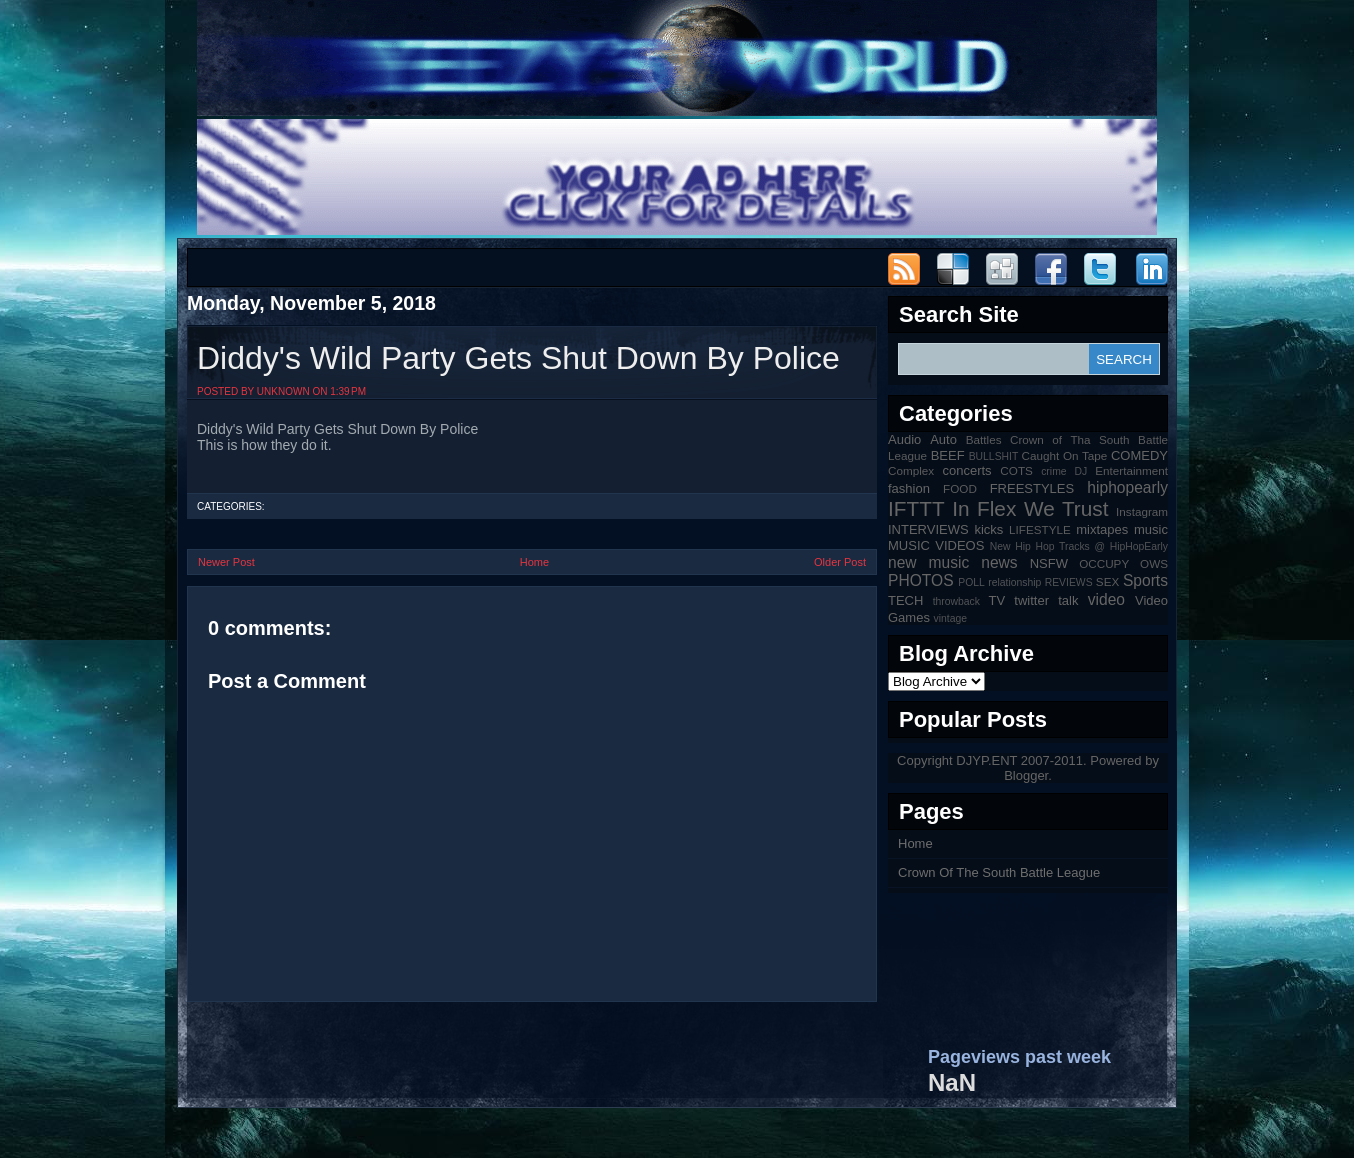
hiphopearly (1127, 487)
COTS (1016, 470)
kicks (988, 529)
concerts (966, 470)
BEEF (948, 455)
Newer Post (226, 562)
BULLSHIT (994, 456)
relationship (1014, 582)
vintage (951, 618)
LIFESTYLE (1040, 529)
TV (997, 600)
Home (534, 562)
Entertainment (1131, 470)
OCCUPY (1104, 563)
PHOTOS (921, 580)
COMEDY (1139, 455)
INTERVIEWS (928, 529)
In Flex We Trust (1030, 508)
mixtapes (1102, 529)
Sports (1145, 580)
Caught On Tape (1065, 455)
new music (928, 562)
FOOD (960, 488)
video (1106, 599)
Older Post (840, 562)
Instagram (1142, 511)
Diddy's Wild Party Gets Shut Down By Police (518, 358)
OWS (1154, 563)
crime (1053, 471)
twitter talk (1046, 600)
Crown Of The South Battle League (999, 872)
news (999, 562)
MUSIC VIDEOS (936, 545)
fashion (909, 488)
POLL (971, 582)
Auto (943, 439)
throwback (956, 601)
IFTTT (916, 508)
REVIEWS (1069, 582)
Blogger (1026, 775)
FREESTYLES (1032, 488)
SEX (1107, 581)
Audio (904, 439)
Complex (911, 470)
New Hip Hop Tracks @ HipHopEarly (1079, 546)
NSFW (1049, 563)
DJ (1081, 471)
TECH (905, 600)
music (1151, 529)
